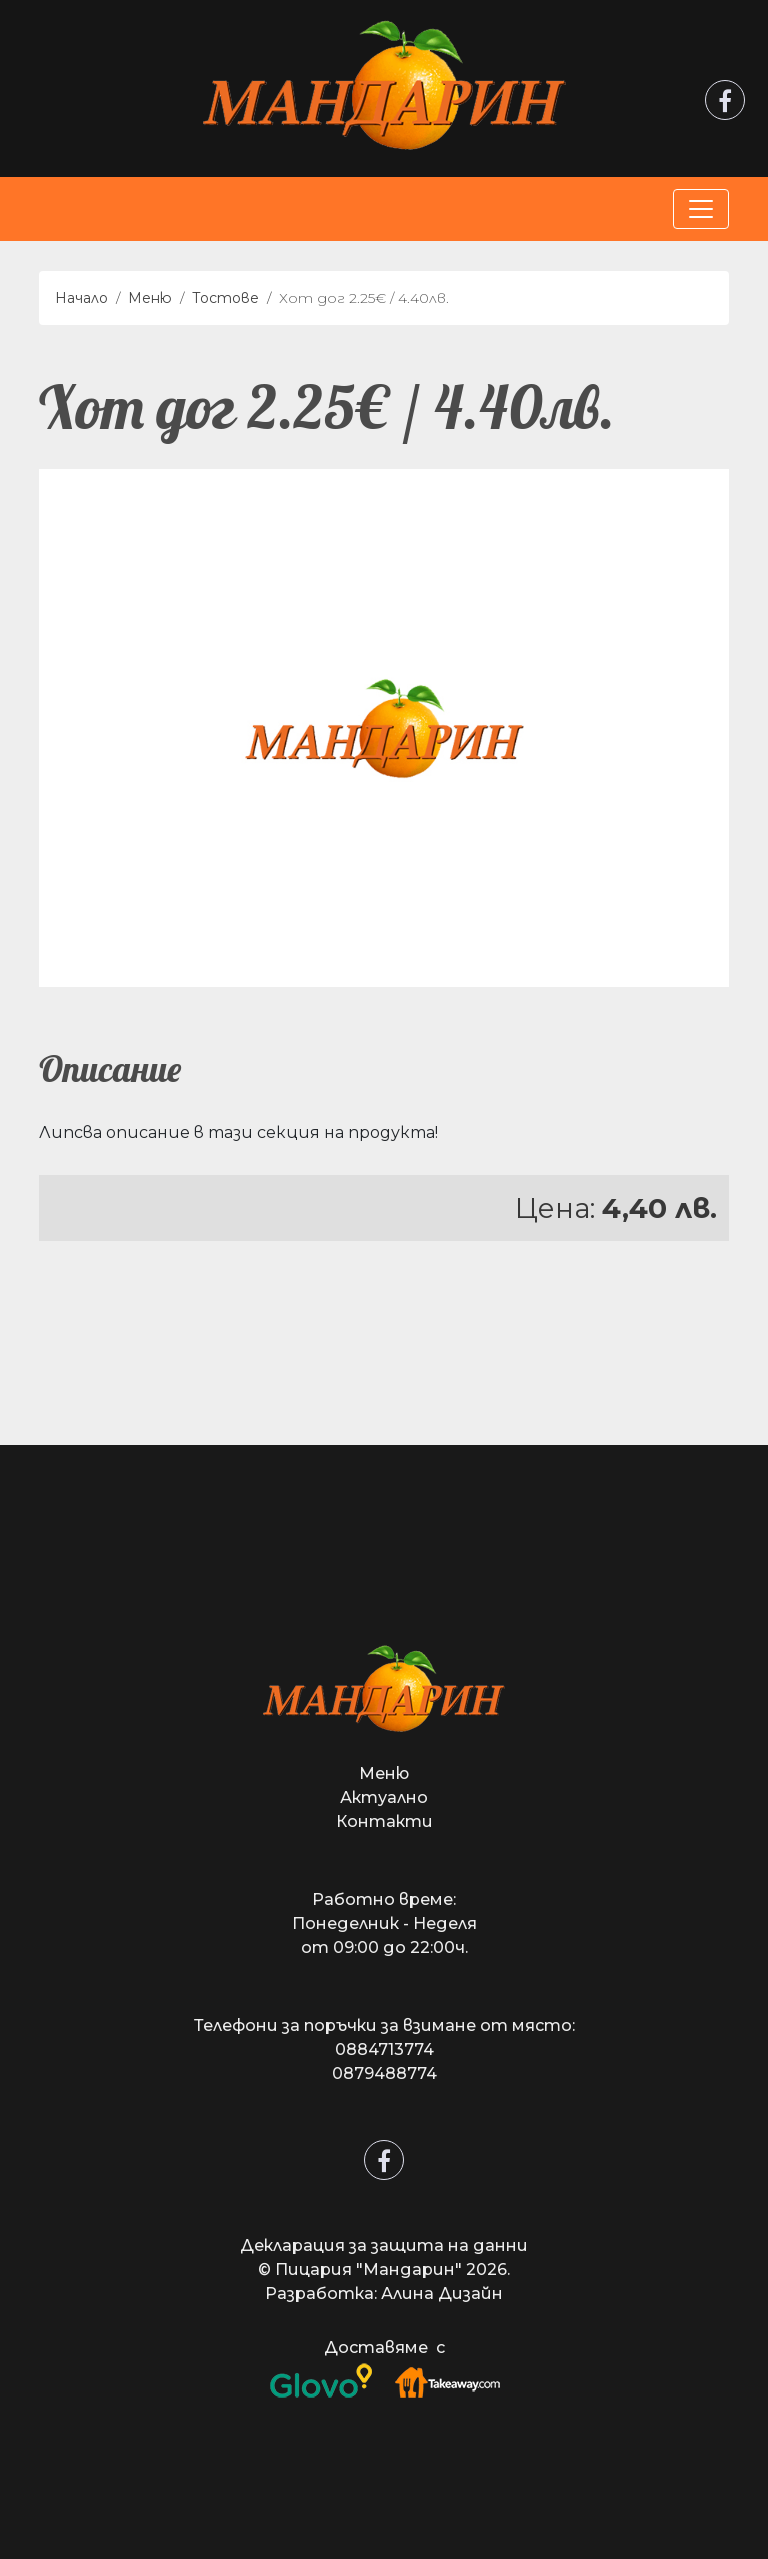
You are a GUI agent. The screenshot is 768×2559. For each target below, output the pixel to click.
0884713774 (384, 2049)
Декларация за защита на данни (384, 2245)
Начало (81, 298)
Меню (150, 298)
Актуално (384, 1797)
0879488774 (384, 2073)
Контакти (384, 1821)
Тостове (225, 298)
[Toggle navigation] (701, 209)
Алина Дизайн (442, 2293)
